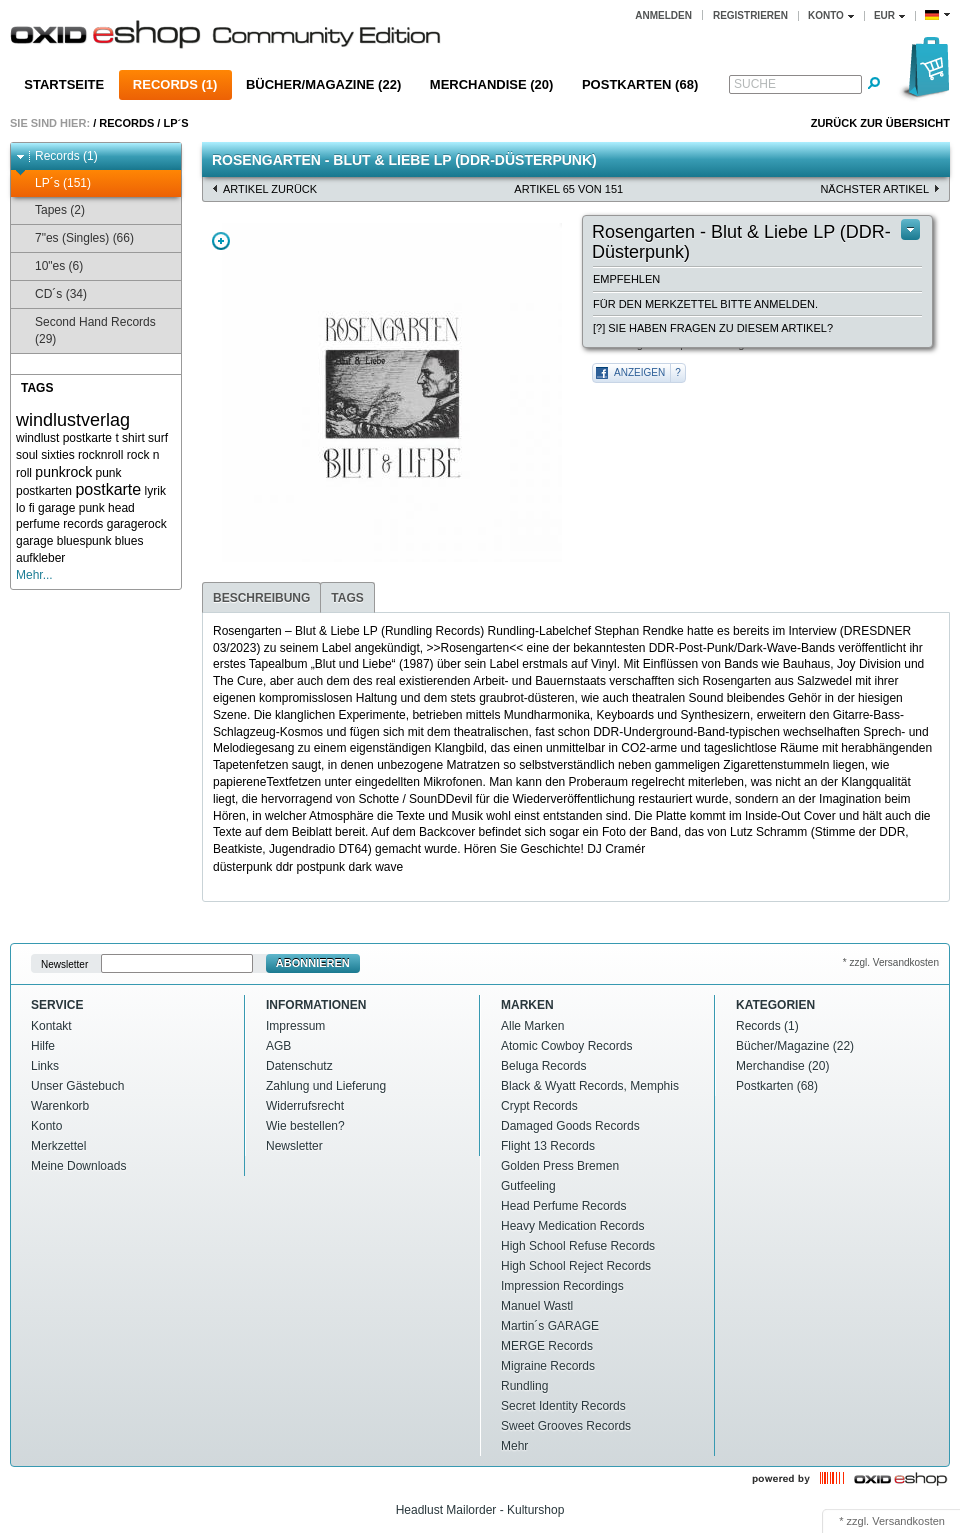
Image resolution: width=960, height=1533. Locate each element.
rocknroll (100, 455)
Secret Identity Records (563, 1406)
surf (158, 438)
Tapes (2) (50, 210)
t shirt (129, 438)
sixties (57, 455)
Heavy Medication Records (572, 1226)
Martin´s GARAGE (550, 1326)
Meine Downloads (78, 1166)
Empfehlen (626, 279)
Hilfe (43, 1046)
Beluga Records (543, 1066)
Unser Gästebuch (77, 1086)
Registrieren (750, 15)
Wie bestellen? (305, 1126)
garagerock (137, 524)
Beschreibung (261, 598)
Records (126, 123)
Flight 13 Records (548, 1146)
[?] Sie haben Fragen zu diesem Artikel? (713, 328)
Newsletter (64, 963)
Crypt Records (539, 1106)
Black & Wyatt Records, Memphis (590, 1086)
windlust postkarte (64, 438)
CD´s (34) (51, 294)
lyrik (155, 491)
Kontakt (51, 1026)
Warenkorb (60, 1106)
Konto (46, 1126)
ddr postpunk (310, 867)
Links (45, 1066)
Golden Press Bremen (560, 1166)
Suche (755, 84)
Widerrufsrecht (305, 1106)
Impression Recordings (562, 1286)
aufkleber (40, 558)
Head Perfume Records (563, 1206)
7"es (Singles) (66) (75, 238)
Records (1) (175, 84)
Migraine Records (548, 1366)
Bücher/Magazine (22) (323, 84)
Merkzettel (58, 1146)
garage (34, 541)
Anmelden (663, 15)
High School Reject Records (576, 1266)
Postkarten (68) (640, 84)
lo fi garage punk (60, 508)
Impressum (295, 1026)
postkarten (44, 491)
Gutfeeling (528, 1186)
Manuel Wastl (537, 1306)
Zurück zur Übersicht (880, 123)
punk (109, 473)
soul (27, 455)
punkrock (63, 472)
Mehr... (34, 575)
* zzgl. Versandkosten (891, 962)
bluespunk (84, 541)
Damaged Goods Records (570, 1126)
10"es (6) (49, 266)
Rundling (524, 1386)
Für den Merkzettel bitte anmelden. (705, 304)
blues (129, 541)
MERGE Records (547, 1346)
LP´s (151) (53, 183)
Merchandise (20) (492, 84)
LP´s (175, 123)
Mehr (514, 1446)
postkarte (108, 489)
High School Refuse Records (578, 1246)
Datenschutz (299, 1066)
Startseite (64, 84)
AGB (278, 1046)
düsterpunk (242, 867)
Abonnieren (313, 963)
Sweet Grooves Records (566, 1426)
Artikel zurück (270, 189)
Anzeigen (639, 372)
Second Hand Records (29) (86, 330)
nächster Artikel (874, 189)
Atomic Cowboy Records (566, 1046)
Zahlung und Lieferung (326, 1086)
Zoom (221, 241)
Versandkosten (908, 1521)
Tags (347, 598)
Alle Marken (532, 1026)
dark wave (375, 867)
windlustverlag (73, 420)
